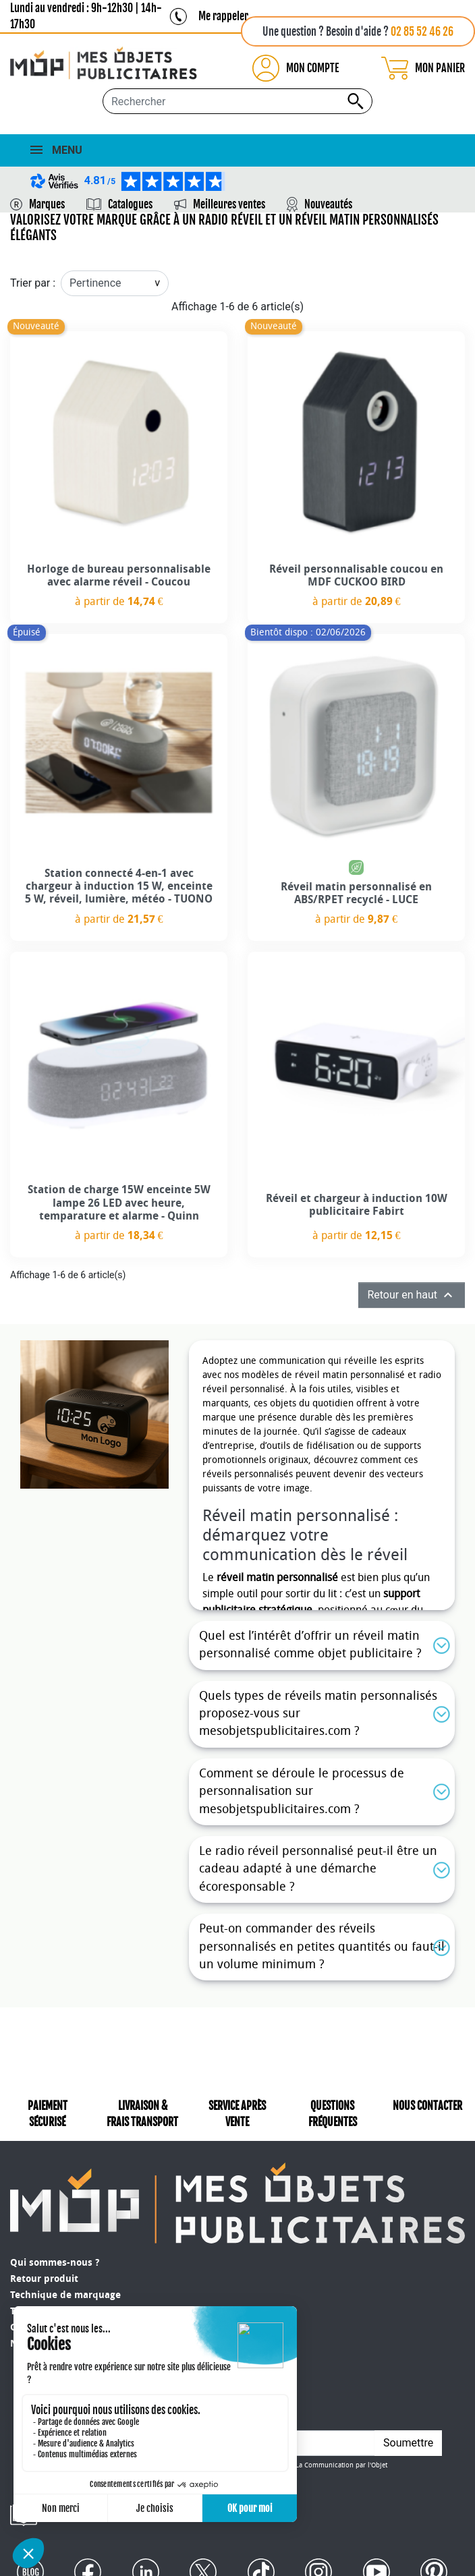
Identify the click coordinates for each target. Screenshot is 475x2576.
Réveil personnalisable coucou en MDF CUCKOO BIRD (356, 575)
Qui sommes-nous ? (54, 2262)
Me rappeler (223, 16)
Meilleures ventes (229, 204)
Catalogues (130, 204)
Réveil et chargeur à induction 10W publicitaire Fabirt (356, 1205)
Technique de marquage (65, 2295)
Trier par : (32, 283)
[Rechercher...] (237, 101)
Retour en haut (411, 1295)
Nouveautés (328, 204)
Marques (47, 204)
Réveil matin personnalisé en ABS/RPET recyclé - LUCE (356, 893)
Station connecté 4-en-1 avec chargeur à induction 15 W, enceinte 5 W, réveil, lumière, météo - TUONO (119, 886)
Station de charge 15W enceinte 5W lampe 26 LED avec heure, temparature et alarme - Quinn (119, 1202)
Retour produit (44, 2279)
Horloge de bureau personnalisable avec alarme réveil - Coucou (119, 575)
